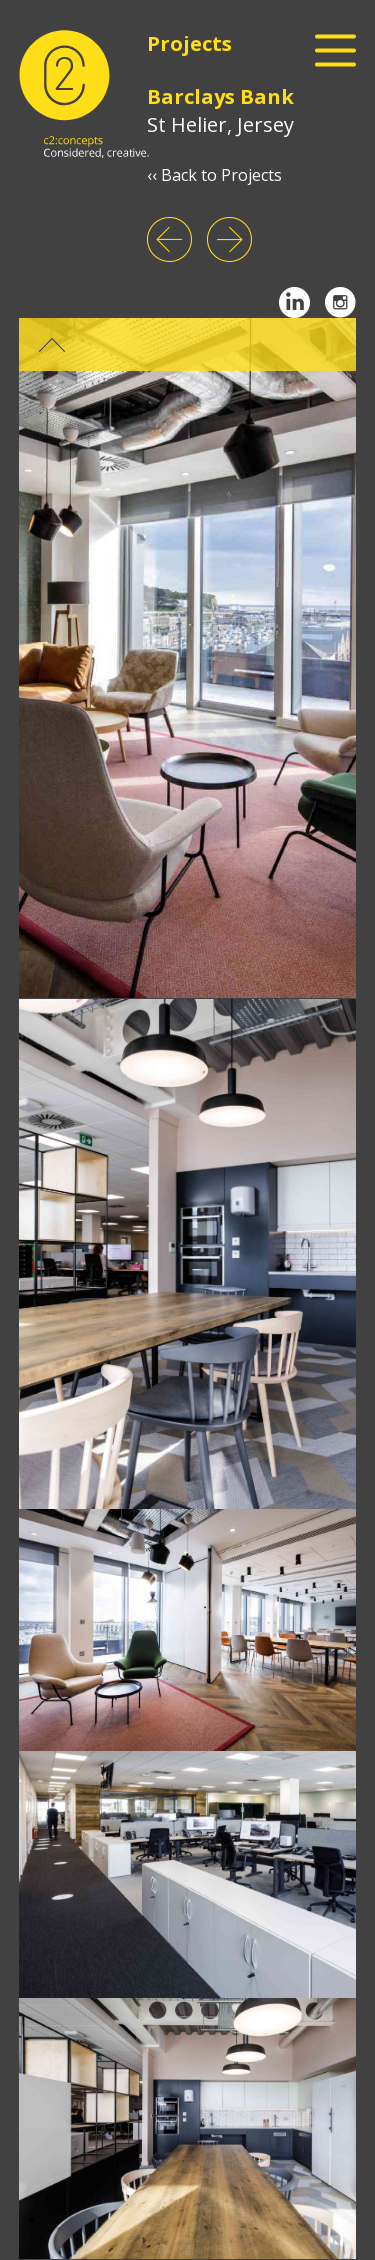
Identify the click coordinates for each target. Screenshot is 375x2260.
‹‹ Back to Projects (214, 175)
